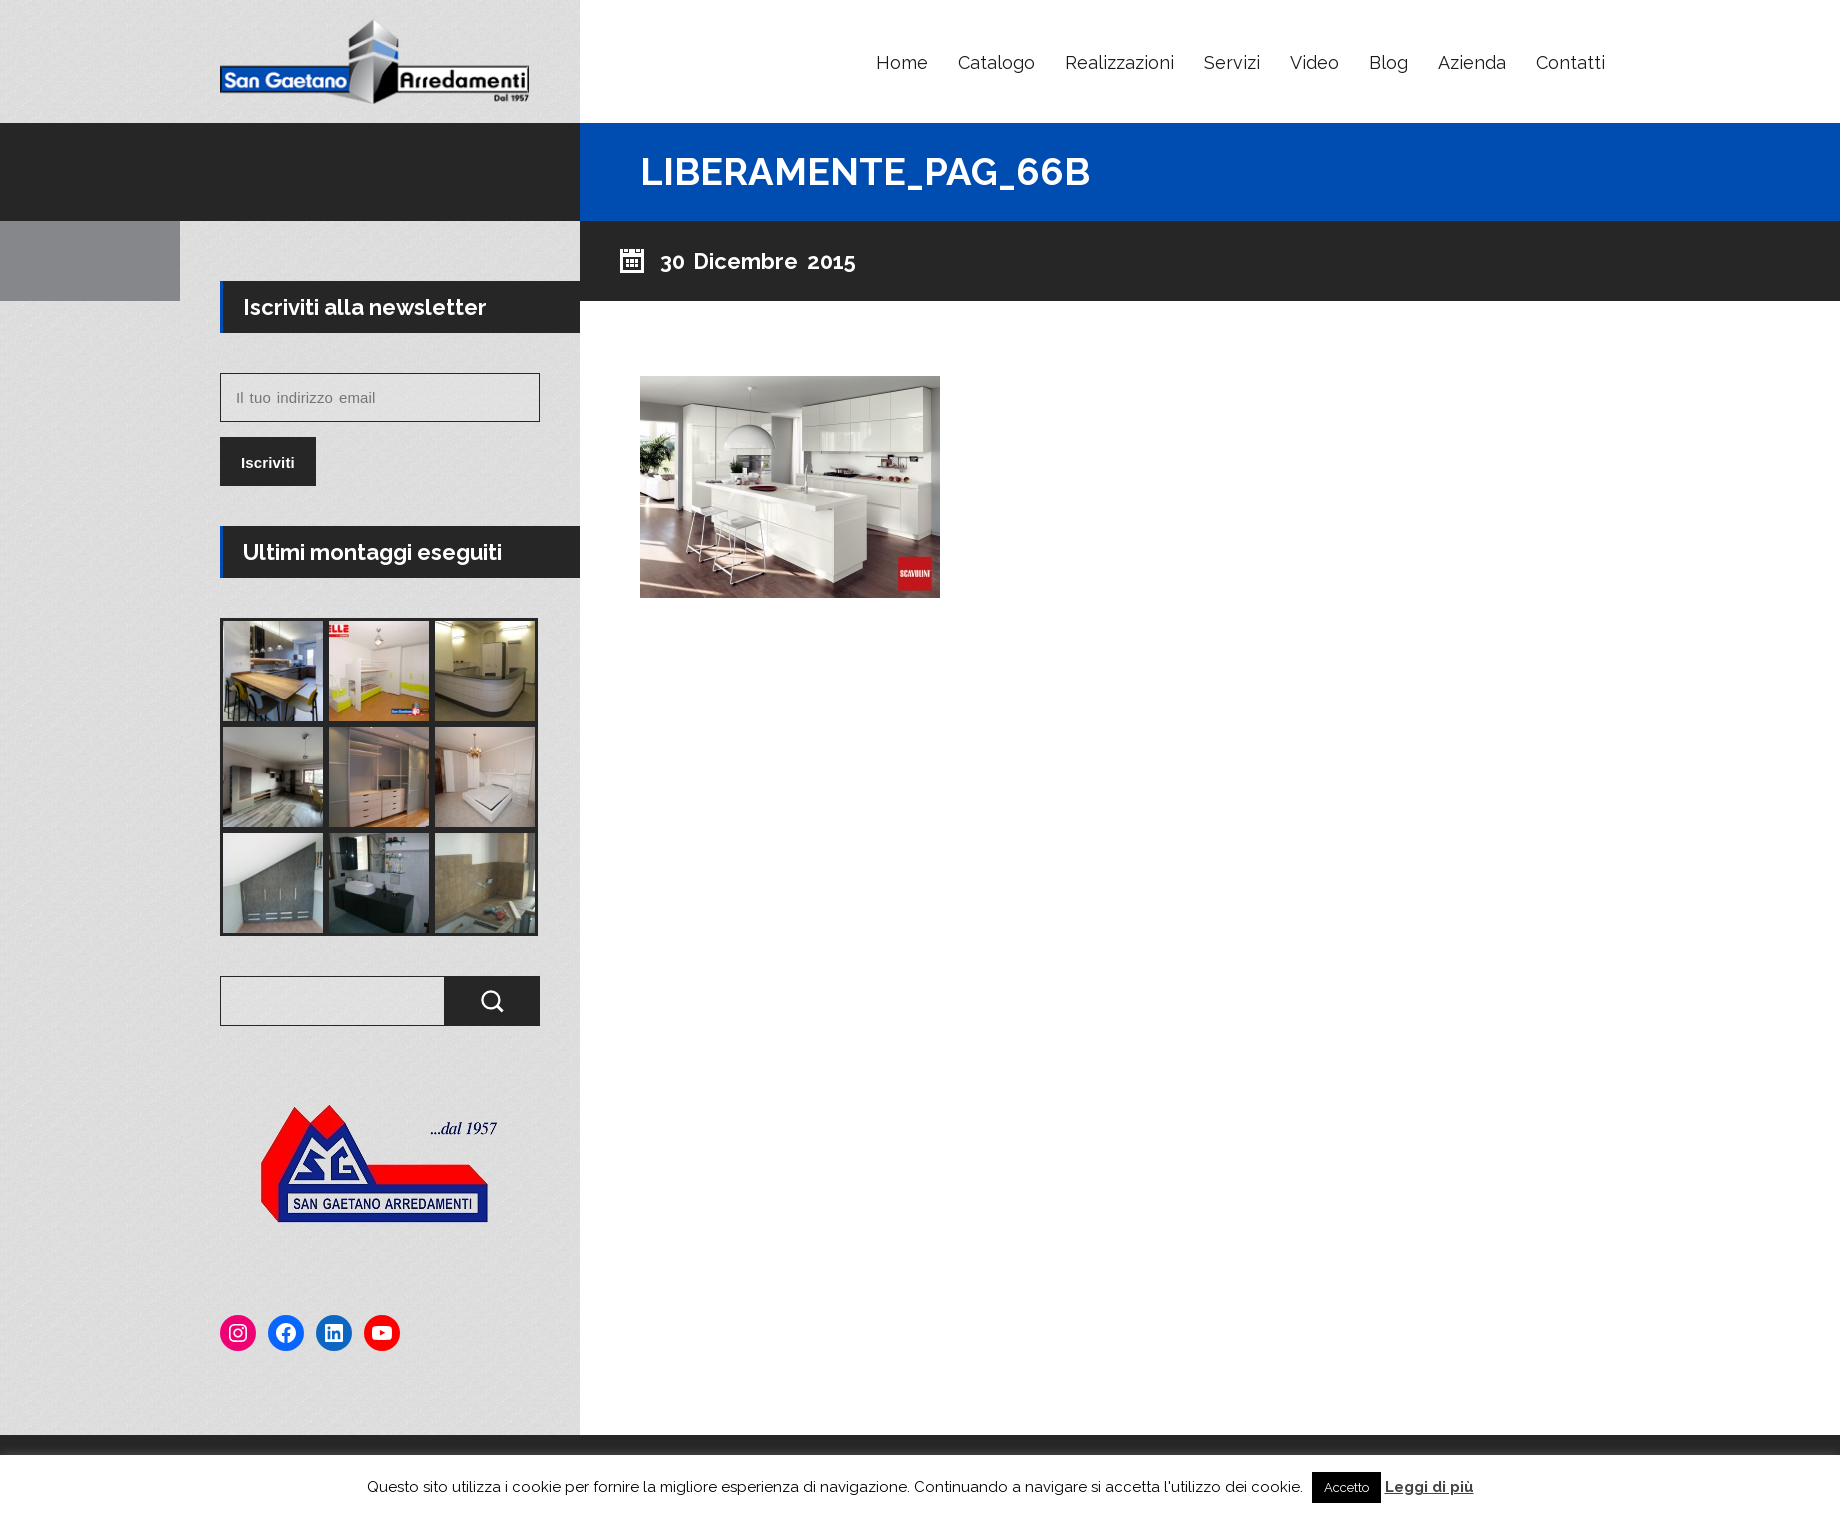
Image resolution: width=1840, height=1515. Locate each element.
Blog (1388, 62)
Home (902, 62)
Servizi (1232, 62)
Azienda (1472, 62)
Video (1314, 62)
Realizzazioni (1119, 62)
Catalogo (996, 62)
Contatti (1570, 62)
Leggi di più (1429, 1487)
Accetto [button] (1346, 1487)
